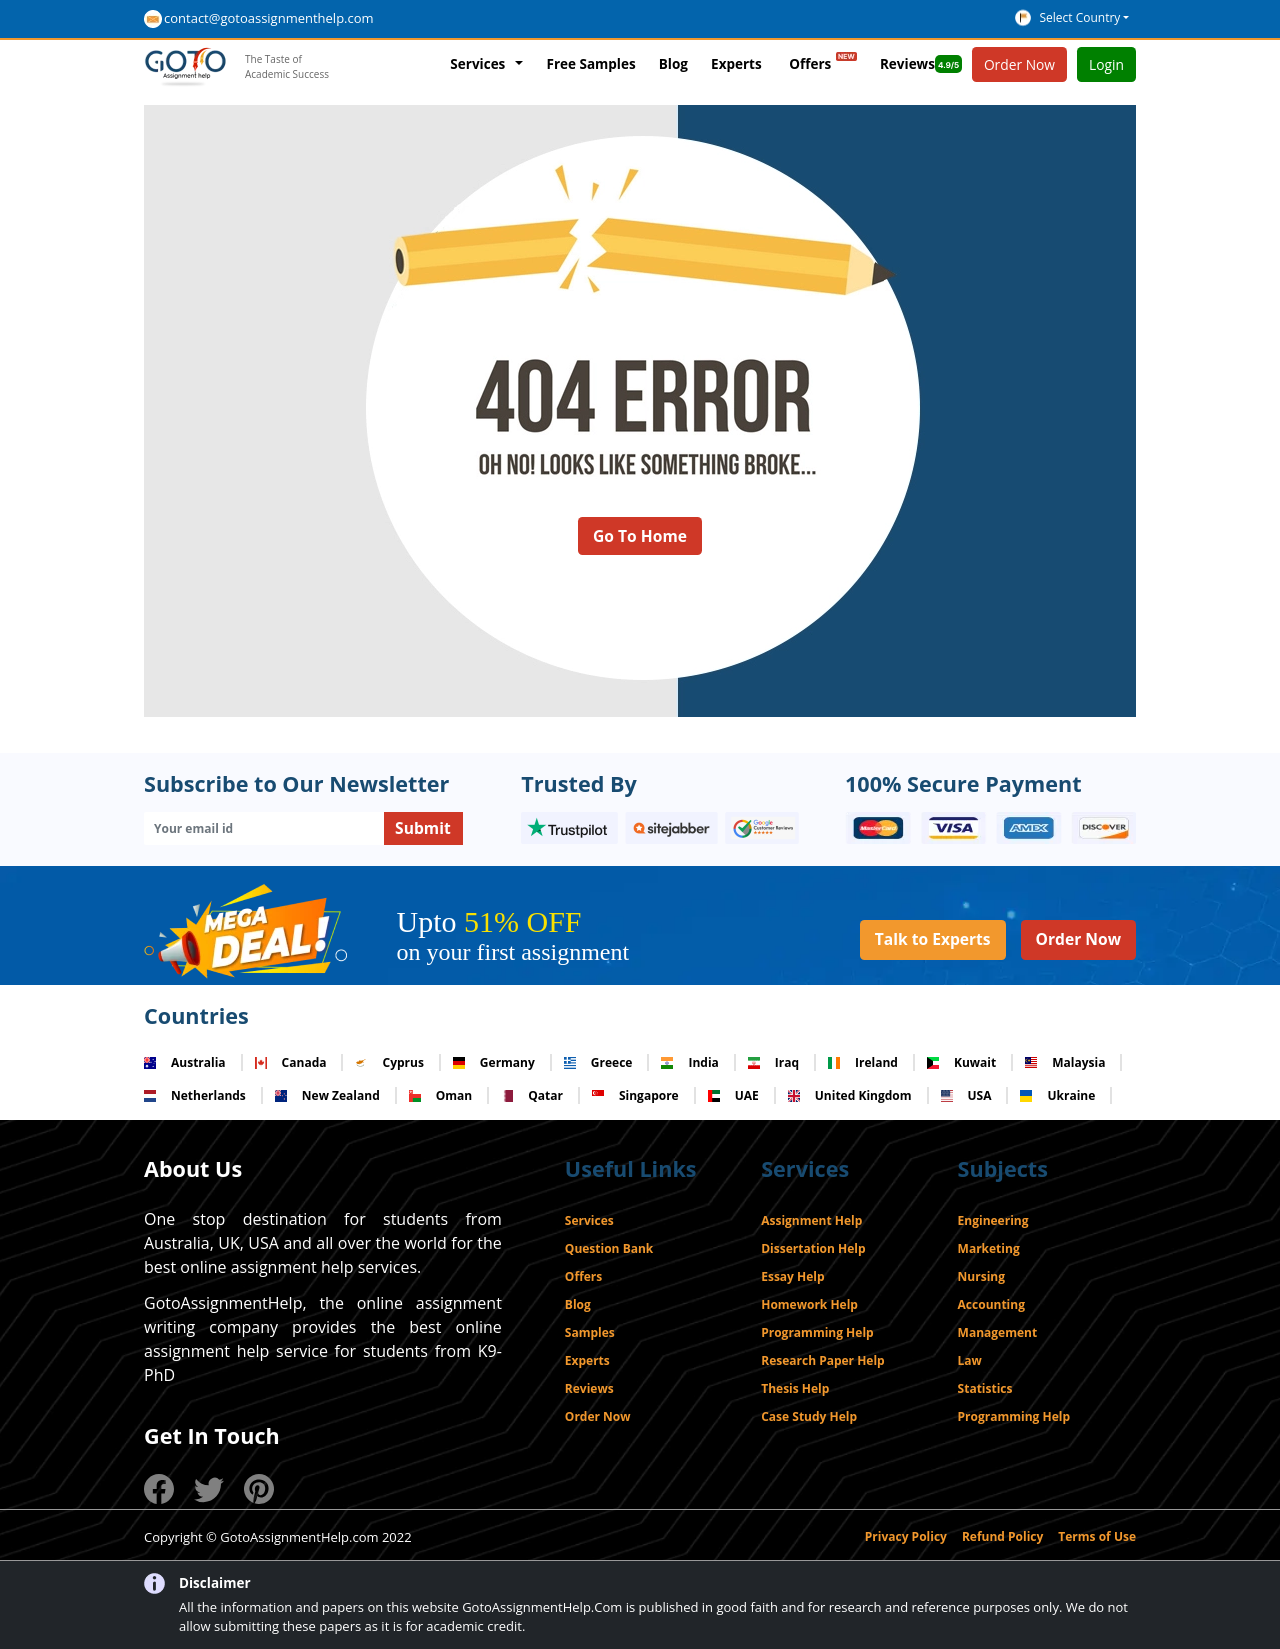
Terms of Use (1097, 1536)
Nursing (981, 1276)
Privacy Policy (906, 1536)
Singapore (635, 1095)
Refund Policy (1002, 1536)
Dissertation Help (813, 1248)
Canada (291, 1062)
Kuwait (961, 1062)
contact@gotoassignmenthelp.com (269, 18)
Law (970, 1360)
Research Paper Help (823, 1360)
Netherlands (195, 1095)
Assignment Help (811, 1220)
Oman (440, 1095)
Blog (673, 64)
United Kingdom (850, 1095)
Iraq (773, 1062)
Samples (590, 1332)
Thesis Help (795, 1388)
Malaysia (1065, 1062)
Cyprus (389, 1062)
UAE (733, 1095)
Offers (823, 60)
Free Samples (590, 64)
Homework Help (809, 1304)
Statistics (985, 1388)
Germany (494, 1062)
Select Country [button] (1079, 17)
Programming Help (817, 1332)
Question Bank (609, 1248)
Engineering (993, 1220)
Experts (736, 64)
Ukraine (1057, 1095)
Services (477, 64)
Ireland (863, 1062)
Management (998, 1332)
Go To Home (640, 536)
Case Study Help (809, 1416)
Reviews (921, 64)
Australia (185, 1062)
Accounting (991, 1304)
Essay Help (792, 1276)
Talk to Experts (933, 939)
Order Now (1078, 939)
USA (966, 1095)
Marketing (989, 1248)
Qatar (532, 1095)
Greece (598, 1062)
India (689, 1062)
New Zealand (327, 1095)
